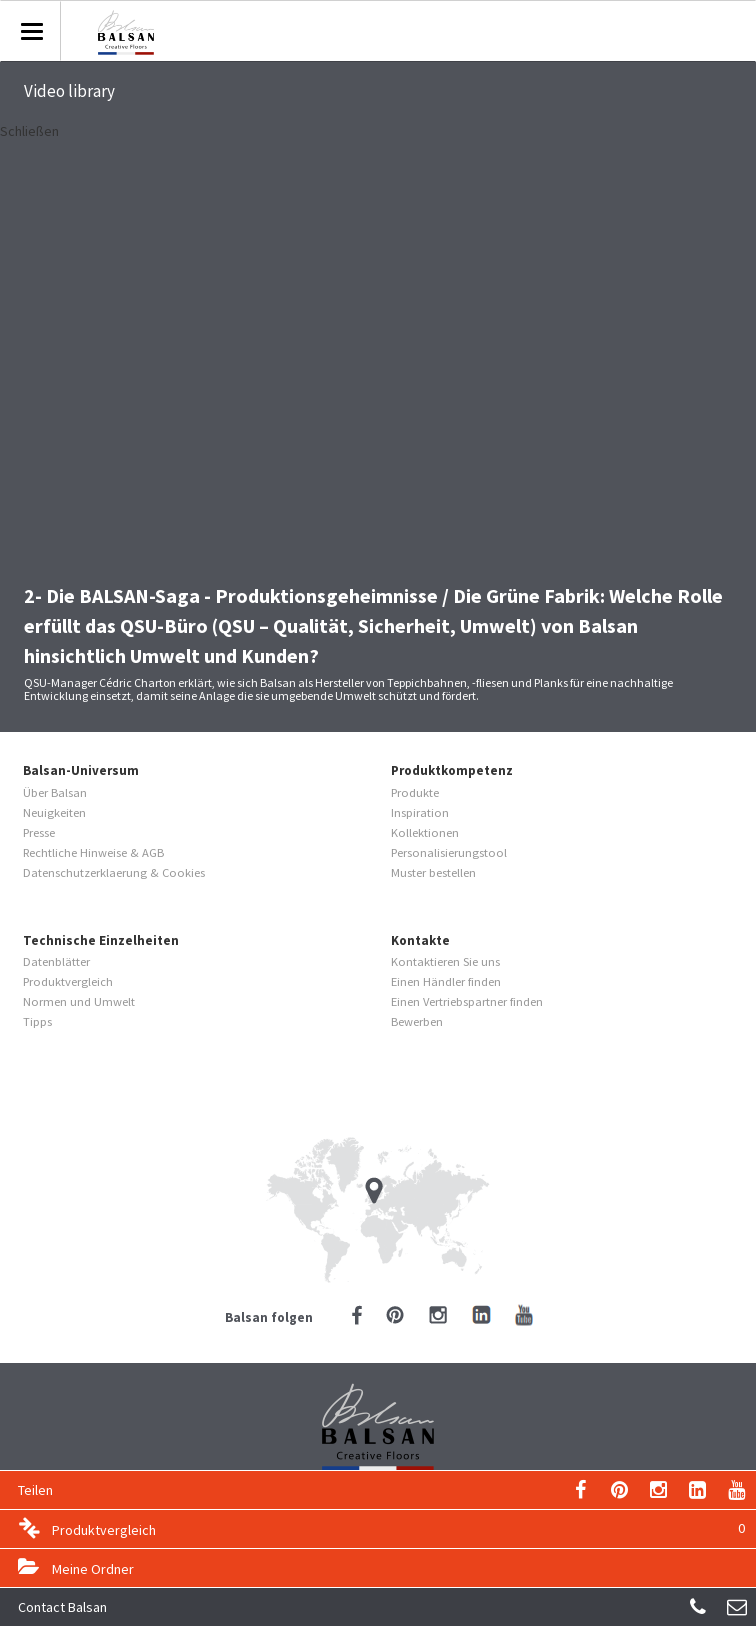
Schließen (29, 131)
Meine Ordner (93, 1569)
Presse (39, 832)
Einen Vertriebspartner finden (467, 1001)
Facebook (357, 1315)
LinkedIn (697, 1490)
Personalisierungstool (449, 852)
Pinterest (619, 1490)
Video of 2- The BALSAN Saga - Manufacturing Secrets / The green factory (378, 353)
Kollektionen (425, 832)
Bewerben (417, 1021)
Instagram (658, 1490)
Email (580, 1490)
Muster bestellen (433, 872)
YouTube (736, 1490)
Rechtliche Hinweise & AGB (93, 852)
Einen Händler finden (446, 981)
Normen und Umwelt (79, 1001)
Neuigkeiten (54, 812)
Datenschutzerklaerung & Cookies (114, 872)
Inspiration (420, 812)
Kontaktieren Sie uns (445, 961)
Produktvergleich (398, 1528)
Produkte (415, 792)
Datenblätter (56, 961)
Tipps (37, 1021)
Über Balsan (55, 792)
